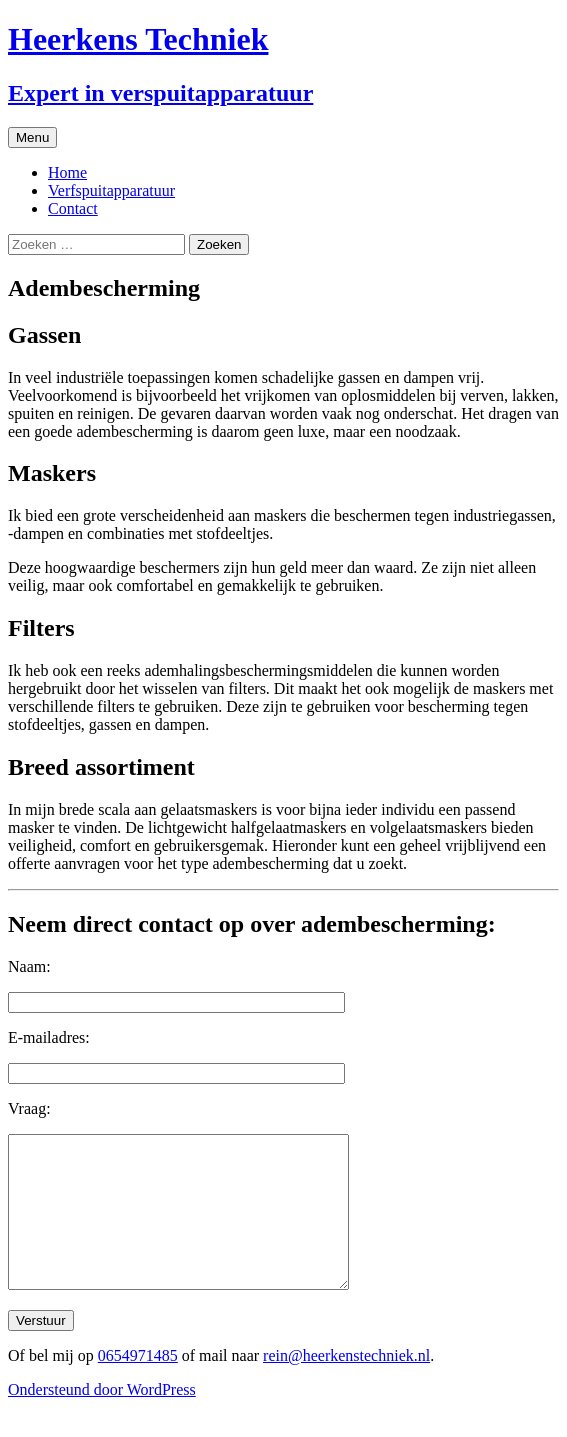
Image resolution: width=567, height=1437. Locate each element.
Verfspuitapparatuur (111, 190)
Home (67, 172)
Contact (73, 208)
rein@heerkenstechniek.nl (346, 1385)
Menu (32, 137)
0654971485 (138, 1385)
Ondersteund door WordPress (102, 1419)
